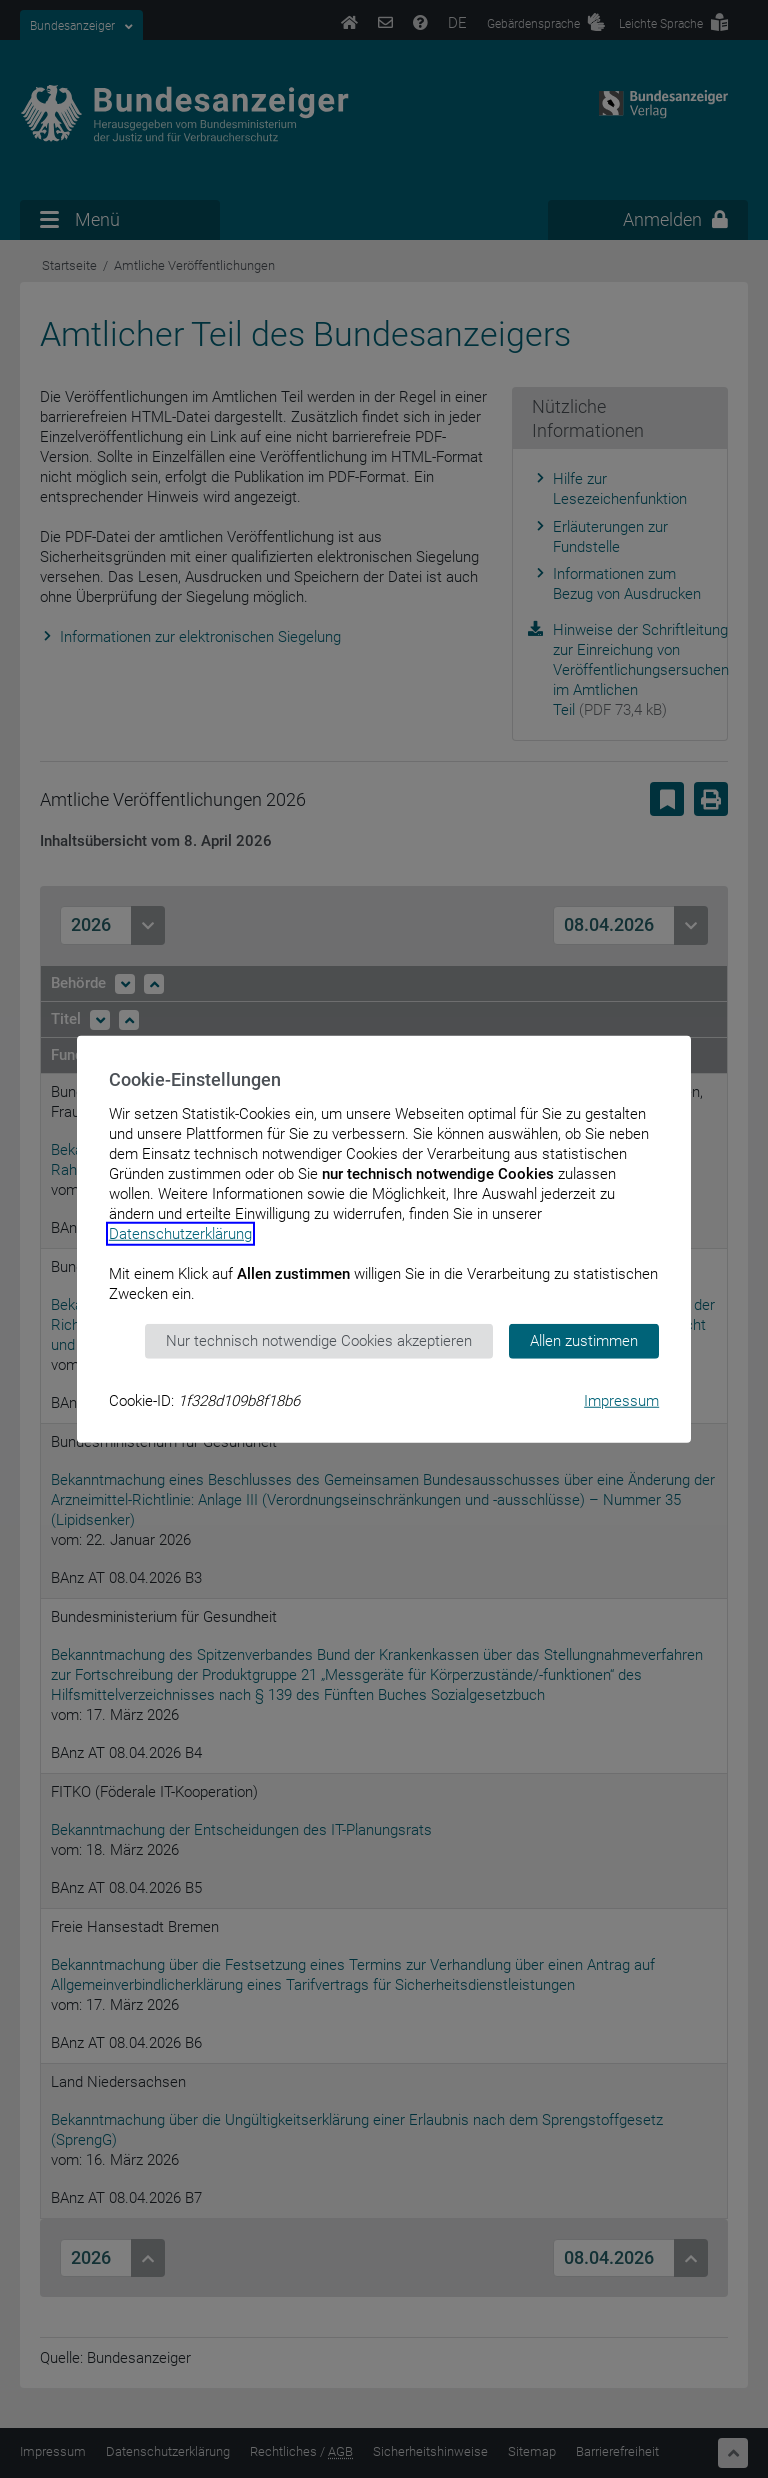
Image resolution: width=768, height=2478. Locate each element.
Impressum (621, 1400)
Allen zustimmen (584, 1341)
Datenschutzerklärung (180, 1234)
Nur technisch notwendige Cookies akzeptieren (319, 1341)
